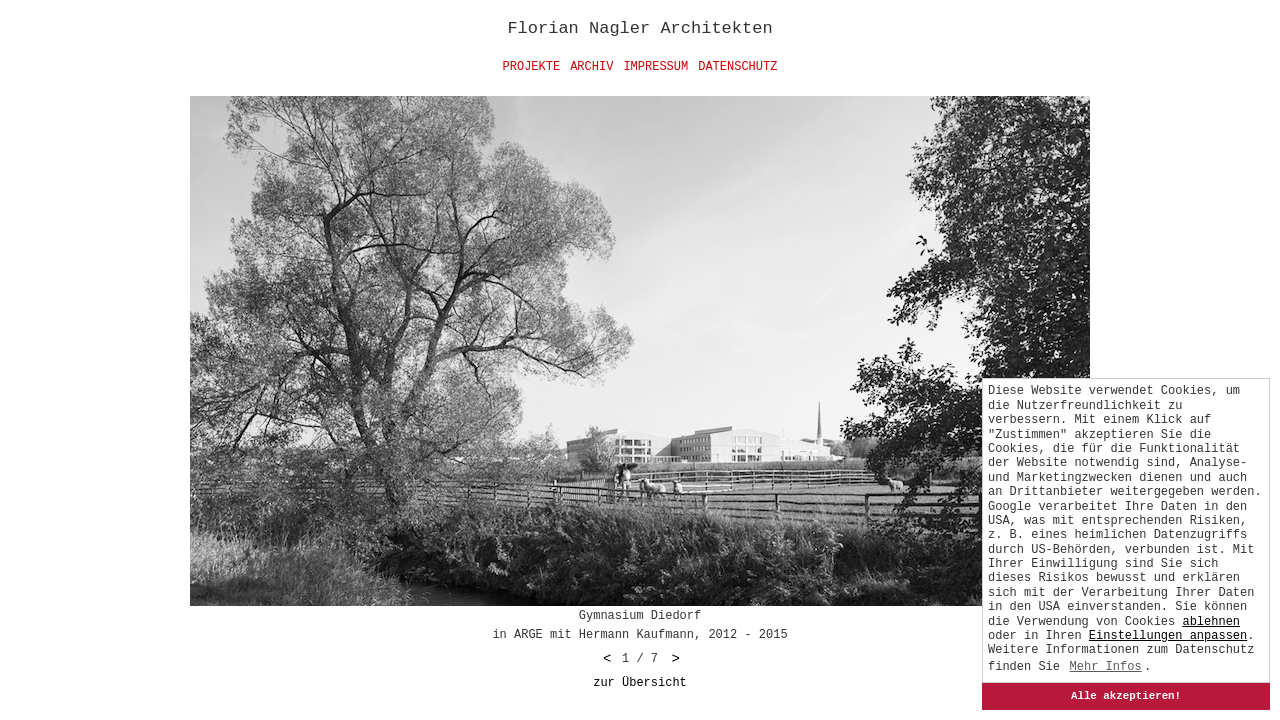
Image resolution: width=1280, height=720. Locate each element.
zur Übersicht (640, 683)
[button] (1168, 636)
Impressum (655, 67)
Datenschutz (737, 67)
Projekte (532, 67)
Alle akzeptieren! (1126, 696)
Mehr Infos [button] (1106, 667)
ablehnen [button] (1211, 622)
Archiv (591, 67)
